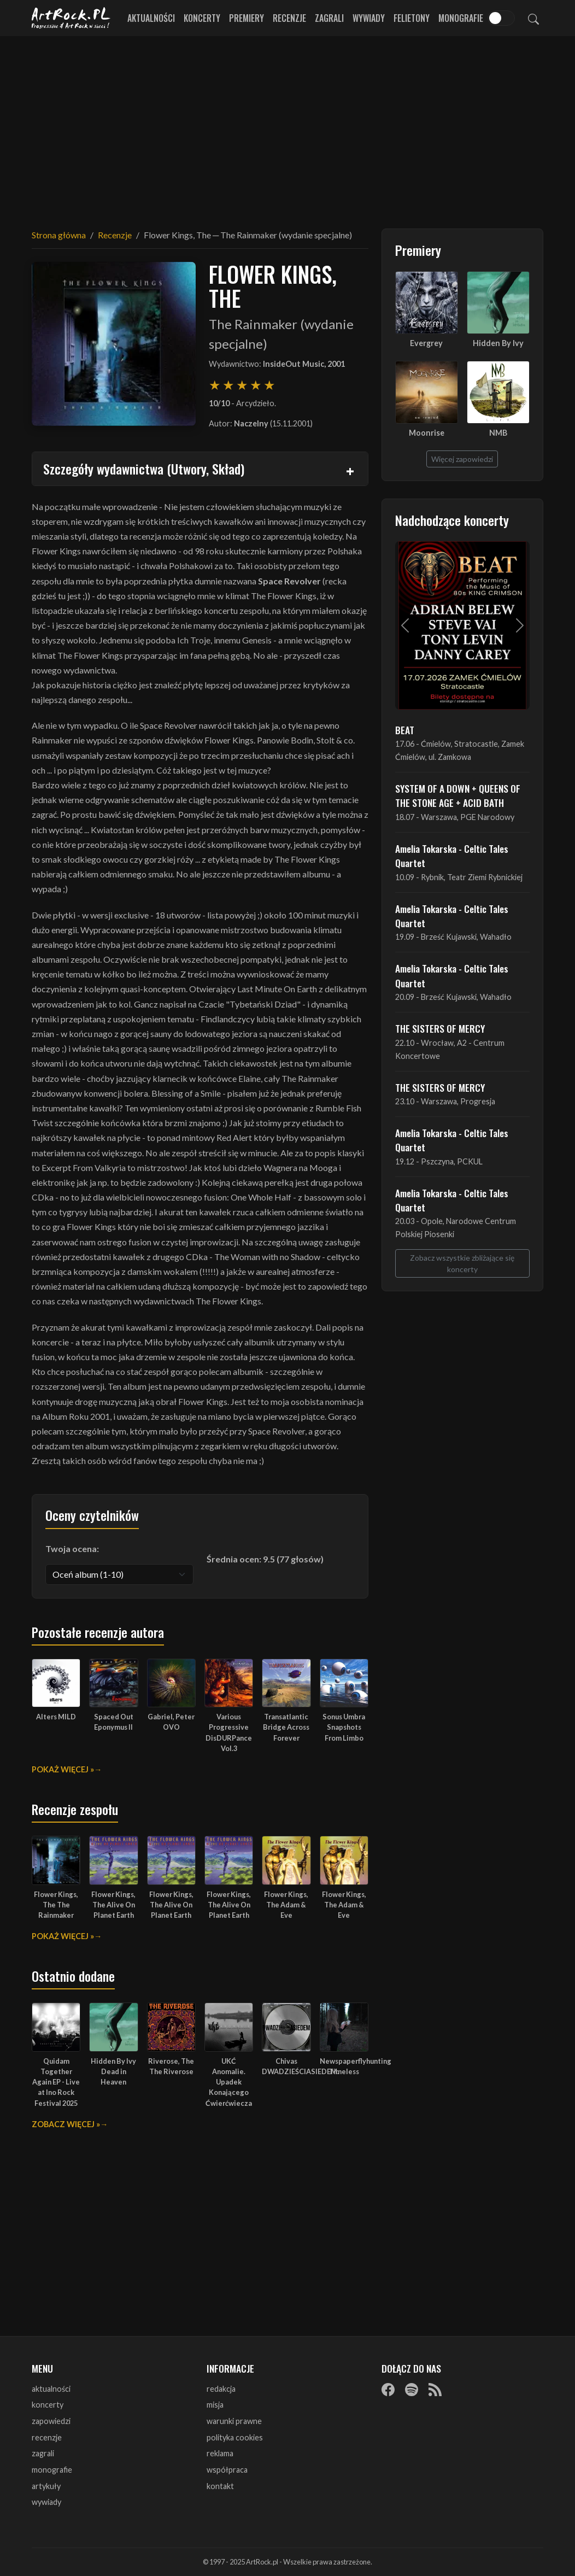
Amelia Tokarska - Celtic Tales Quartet (451, 855)
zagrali (43, 2453)
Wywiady (369, 18)
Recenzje (289, 18)
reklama (220, 2453)
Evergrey (426, 343)
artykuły (46, 2486)
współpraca (227, 2469)
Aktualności (151, 18)
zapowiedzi (51, 2421)
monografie (52, 2469)
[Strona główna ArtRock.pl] (71, 18)
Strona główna (59, 235)
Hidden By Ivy (498, 343)
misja (215, 2404)
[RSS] (435, 2389)
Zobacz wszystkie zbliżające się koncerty (462, 1263)
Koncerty (202, 18)
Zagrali (329, 18)
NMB (498, 432)
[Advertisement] (287, 125)
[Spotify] (411, 2389)
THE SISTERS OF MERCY (440, 1028)
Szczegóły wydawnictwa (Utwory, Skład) (143, 468)
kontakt (220, 2486)
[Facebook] (388, 2389)
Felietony (412, 18)
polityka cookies (235, 2437)
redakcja (221, 2388)
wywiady (46, 2502)
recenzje (47, 2437)
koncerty (47, 2404)
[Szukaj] (533, 18)
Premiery (246, 18)
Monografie (460, 18)
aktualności (51, 2388)
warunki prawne (234, 2421)
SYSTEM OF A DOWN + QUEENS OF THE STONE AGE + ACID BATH (457, 795)
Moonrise (426, 432)
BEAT (404, 730)
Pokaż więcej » (63, 1769)
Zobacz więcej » (66, 2124)
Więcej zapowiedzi (462, 459)
